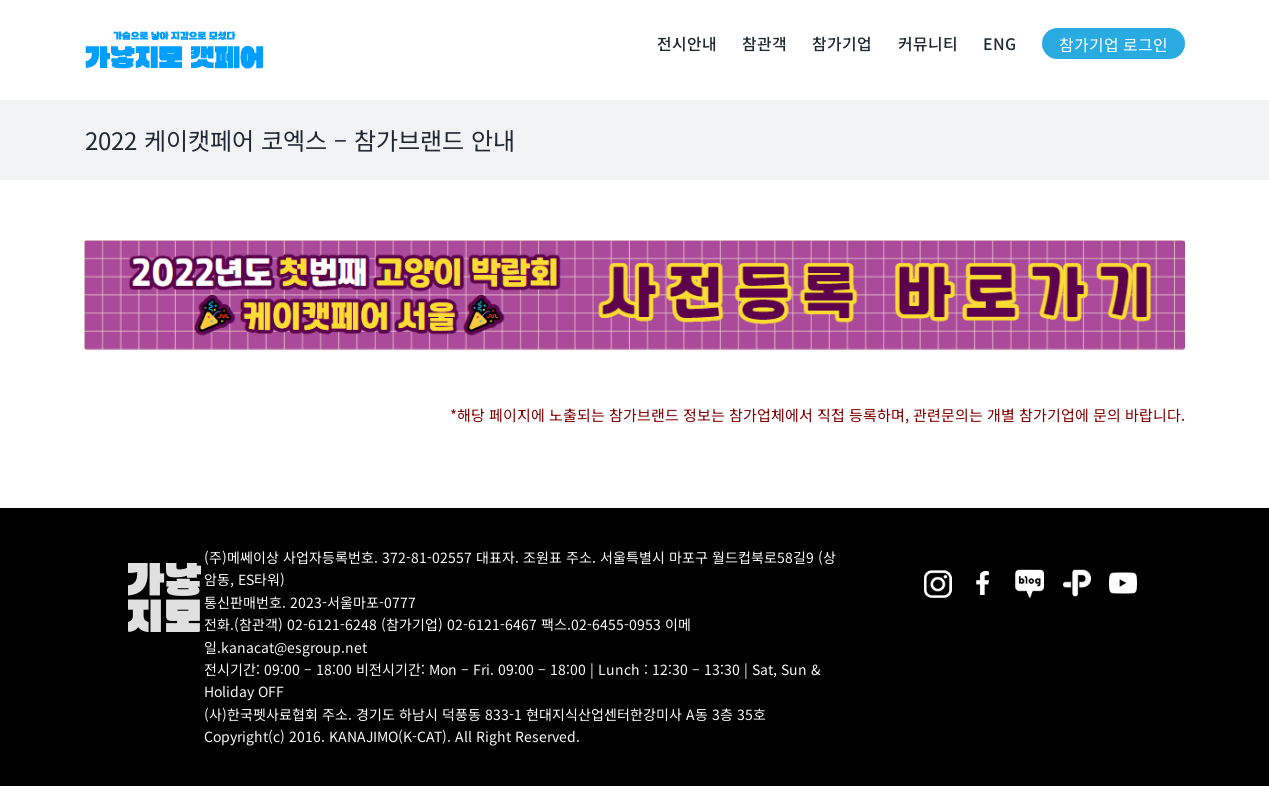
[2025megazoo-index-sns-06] (1077, 569)
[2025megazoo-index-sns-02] (937, 569)
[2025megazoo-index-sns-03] (1123, 569)
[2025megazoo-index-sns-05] (1030, 569)
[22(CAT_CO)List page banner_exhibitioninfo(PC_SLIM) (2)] (634, 247)
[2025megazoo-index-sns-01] (984, 569)
